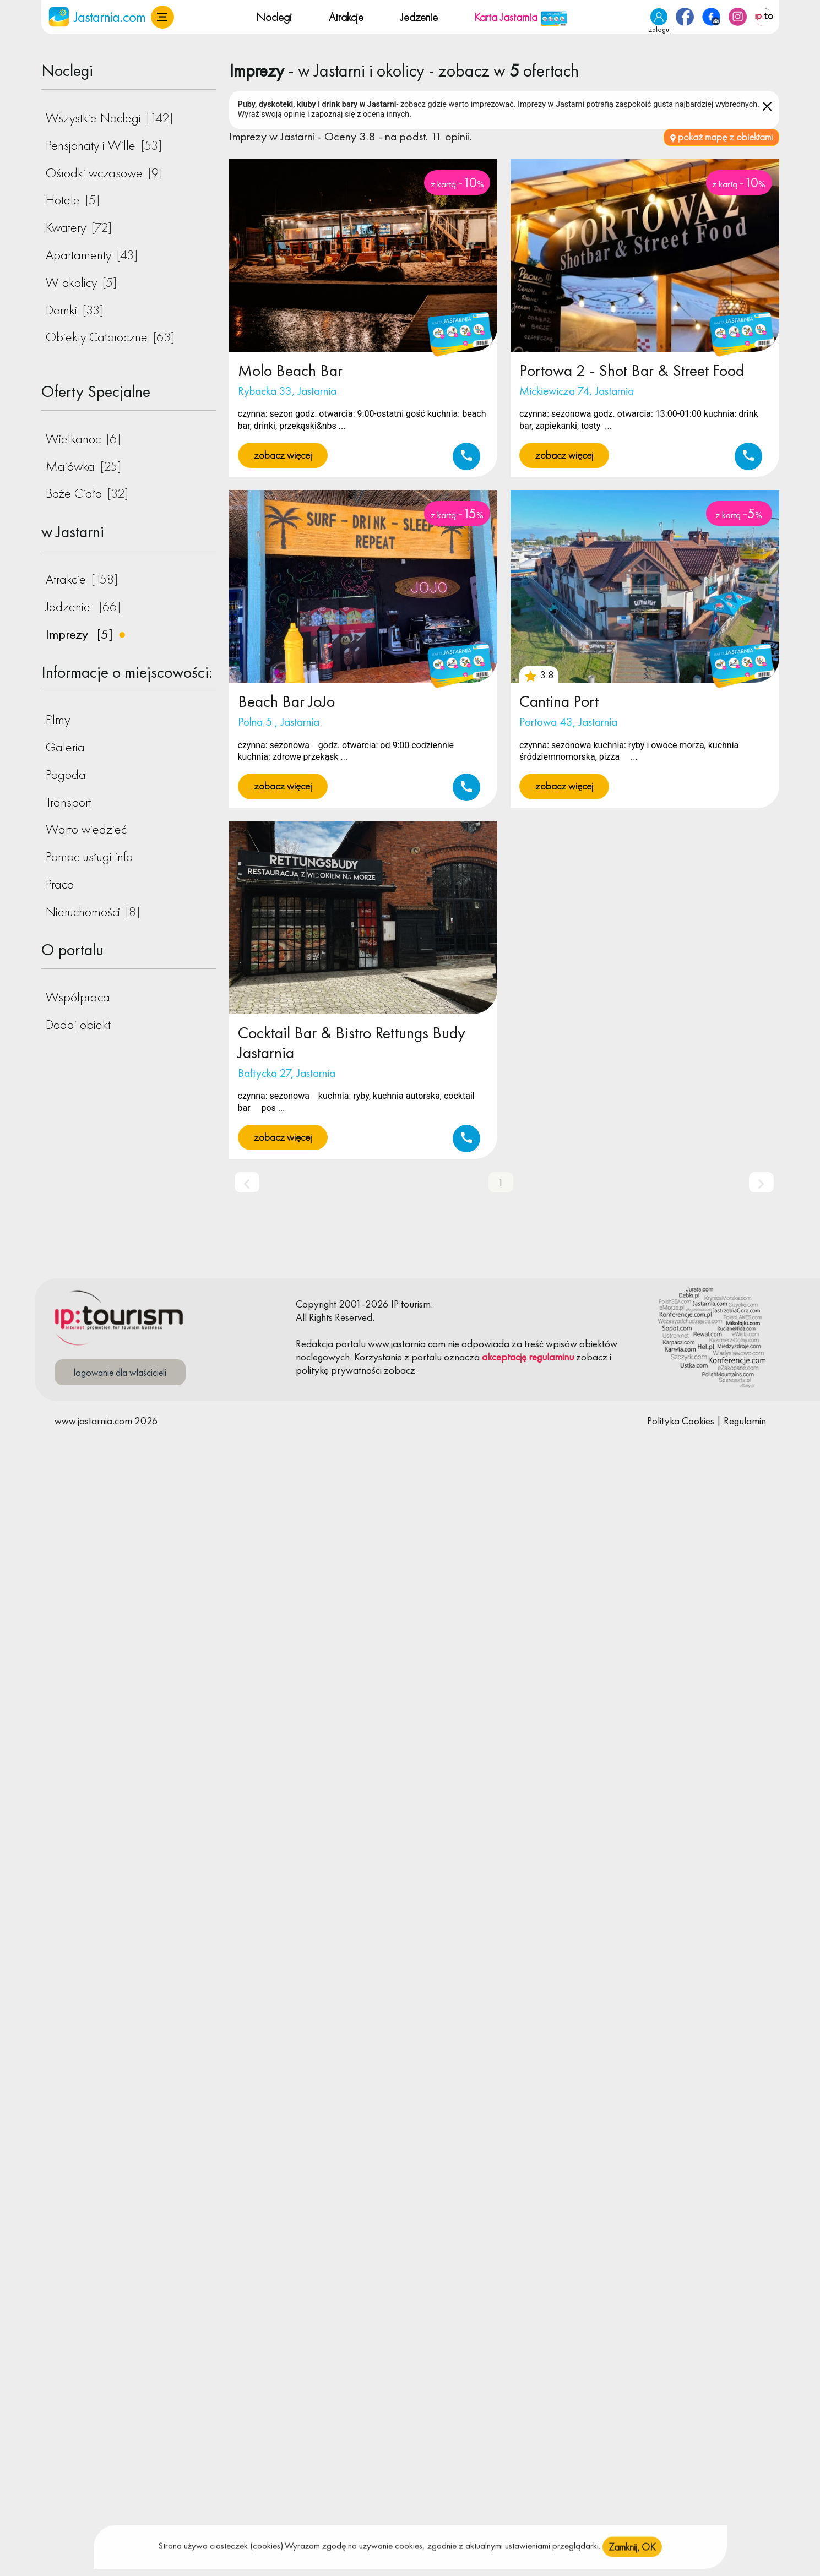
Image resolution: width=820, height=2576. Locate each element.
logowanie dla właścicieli (120, 1372)
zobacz (591, 1357)
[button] (162, 17)
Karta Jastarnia (521, 16)
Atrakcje (346, 16)
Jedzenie (419, 16)
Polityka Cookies (680, 1421)
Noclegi (274, 16)
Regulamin (745, 1421)
